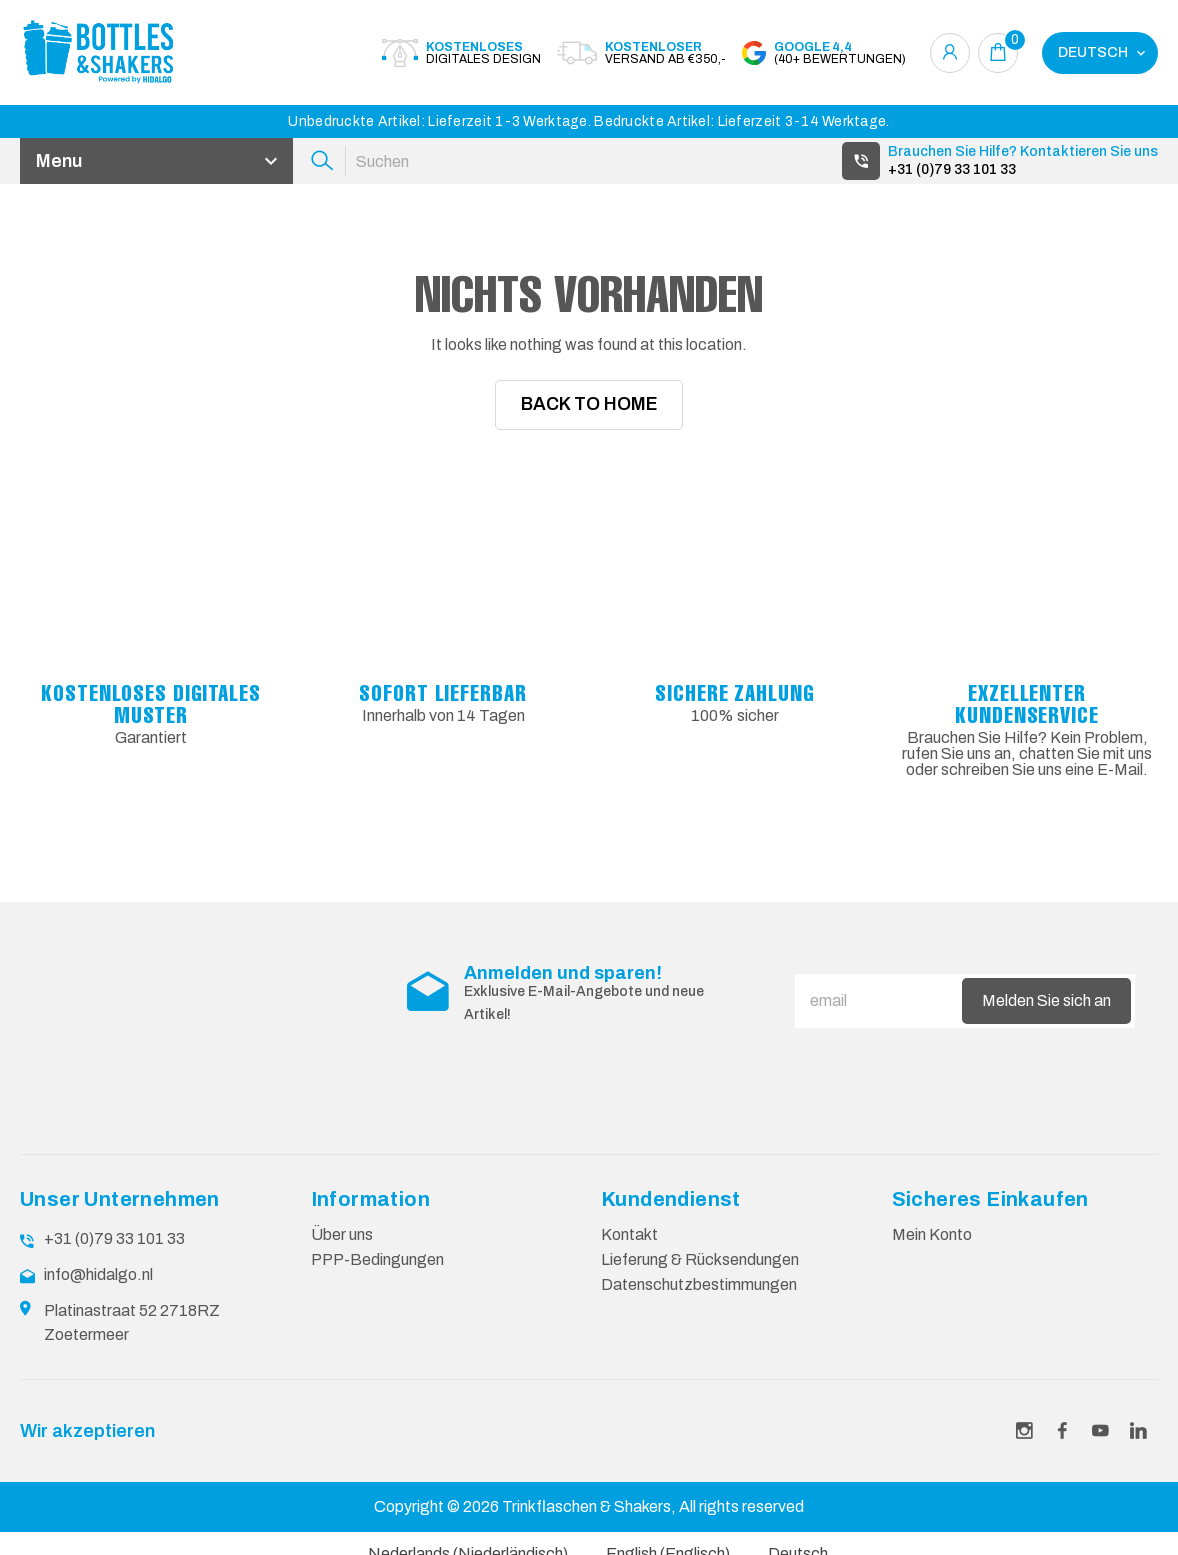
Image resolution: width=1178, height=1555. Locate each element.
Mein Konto (932, 1249)
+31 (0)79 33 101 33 (952, 169)
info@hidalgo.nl (98, 1289)
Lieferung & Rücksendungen (700, 1274)
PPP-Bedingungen (377, 1274)
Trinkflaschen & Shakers (586, 1521)
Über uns (342, 1249)
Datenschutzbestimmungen (699, 1299)
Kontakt (629, 1249)
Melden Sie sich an (1046, 1015)
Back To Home (589, 405)
